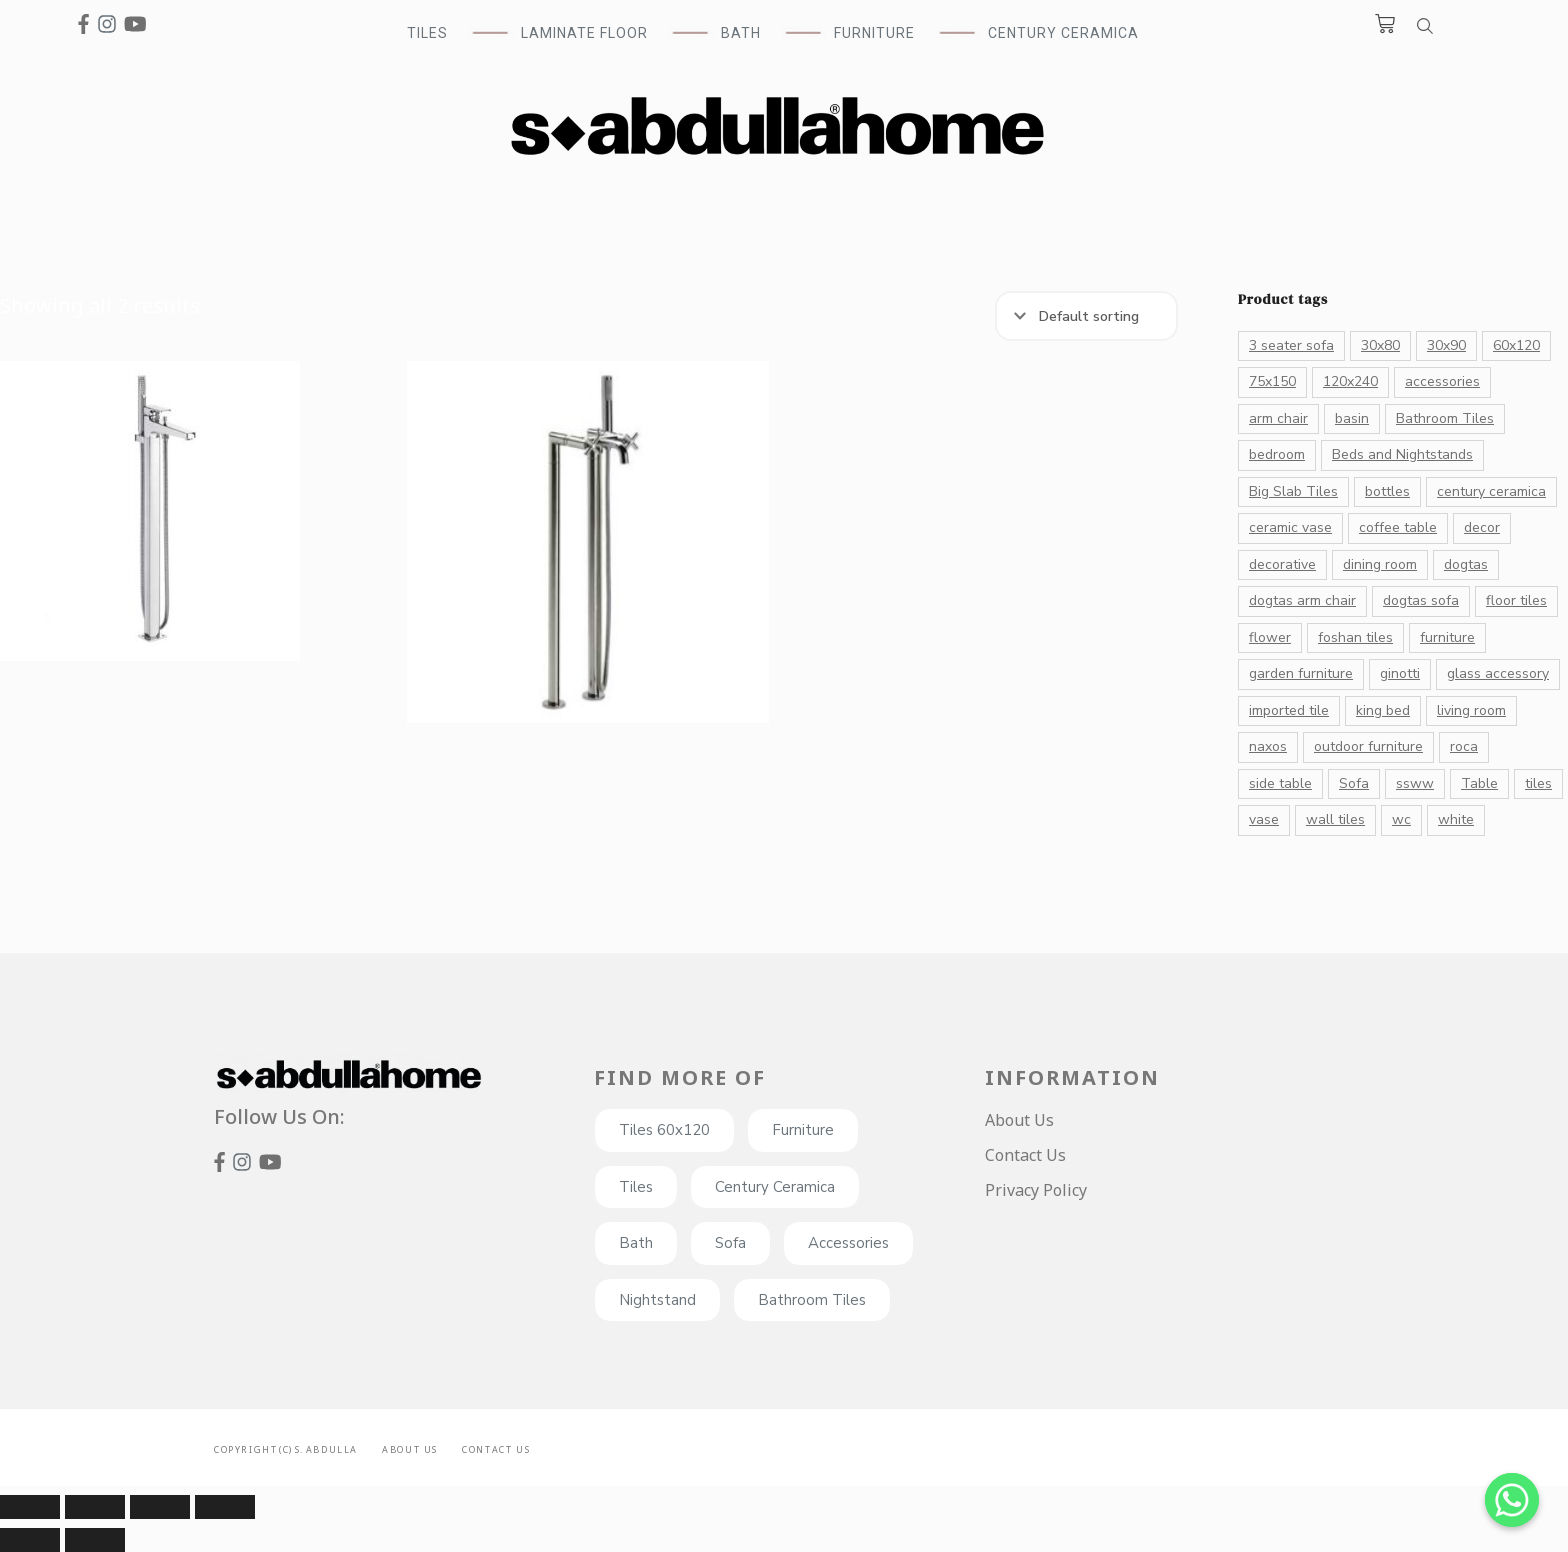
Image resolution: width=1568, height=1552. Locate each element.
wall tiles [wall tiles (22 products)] (1335, 819)
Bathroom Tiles (812, 1300)
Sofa (730, 1243)
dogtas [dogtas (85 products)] (1466, 564)
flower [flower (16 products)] (1270, 637)
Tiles (636, 1187)
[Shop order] (1086, 316)
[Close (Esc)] (30, 1507)
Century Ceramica (1063, 33)
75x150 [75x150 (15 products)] (1272, 381)
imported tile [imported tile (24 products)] (1289, 710)
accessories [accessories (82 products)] (1442, 381)
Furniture (803, 1130)
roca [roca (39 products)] (1464, 746)
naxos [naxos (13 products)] (1268, 746)
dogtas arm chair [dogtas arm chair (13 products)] (1302, 600)
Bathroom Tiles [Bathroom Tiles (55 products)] (1445, 418)
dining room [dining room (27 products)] (1380, 564)
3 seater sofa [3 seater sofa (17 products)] (1291, 345)
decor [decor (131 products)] (1482, 527)
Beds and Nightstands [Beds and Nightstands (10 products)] (1402, 454)
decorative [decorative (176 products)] (1282, 564)
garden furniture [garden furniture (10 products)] (1301, 673)
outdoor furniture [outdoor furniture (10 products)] (1368, 746)
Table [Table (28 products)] (1479, 783)
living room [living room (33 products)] (1471, 710)
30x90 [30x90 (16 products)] (1446, 345)
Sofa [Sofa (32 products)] (1354, 783)
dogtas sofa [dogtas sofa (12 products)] (1421, 600)
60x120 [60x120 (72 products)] (1516, 345)
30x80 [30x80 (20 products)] (1380, 345)
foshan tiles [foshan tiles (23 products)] (1355, 637)
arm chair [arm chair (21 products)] (1278, 418)
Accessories (848, 1243)
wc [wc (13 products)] (1401, 819)
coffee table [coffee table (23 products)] (1398, 527)
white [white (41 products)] (1456, 819)
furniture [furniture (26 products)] (1447, 637)
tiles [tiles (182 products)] (1538, 783)
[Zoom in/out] (225, 1507)
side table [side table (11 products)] (1280, 783)
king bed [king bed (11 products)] (1383, 710)
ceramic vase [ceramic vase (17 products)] (1290, 527)
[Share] (95, 1507)
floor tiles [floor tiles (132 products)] (1516, 600)
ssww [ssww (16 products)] (1415, 783)
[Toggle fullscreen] (160, 1507)
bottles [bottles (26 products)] (1387, 491)
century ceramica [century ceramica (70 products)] (1491, 491)
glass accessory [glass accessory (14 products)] (1498, 673)
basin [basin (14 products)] (1352, 418)
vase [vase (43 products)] (1264, 819)
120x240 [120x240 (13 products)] (1350, 381)
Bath (636, 1243)
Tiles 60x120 (664, 1130)
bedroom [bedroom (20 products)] (1277, 454)
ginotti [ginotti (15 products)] (1400, 673)
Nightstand (657, 1300)
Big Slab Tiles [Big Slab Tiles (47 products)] (1293, 491)
